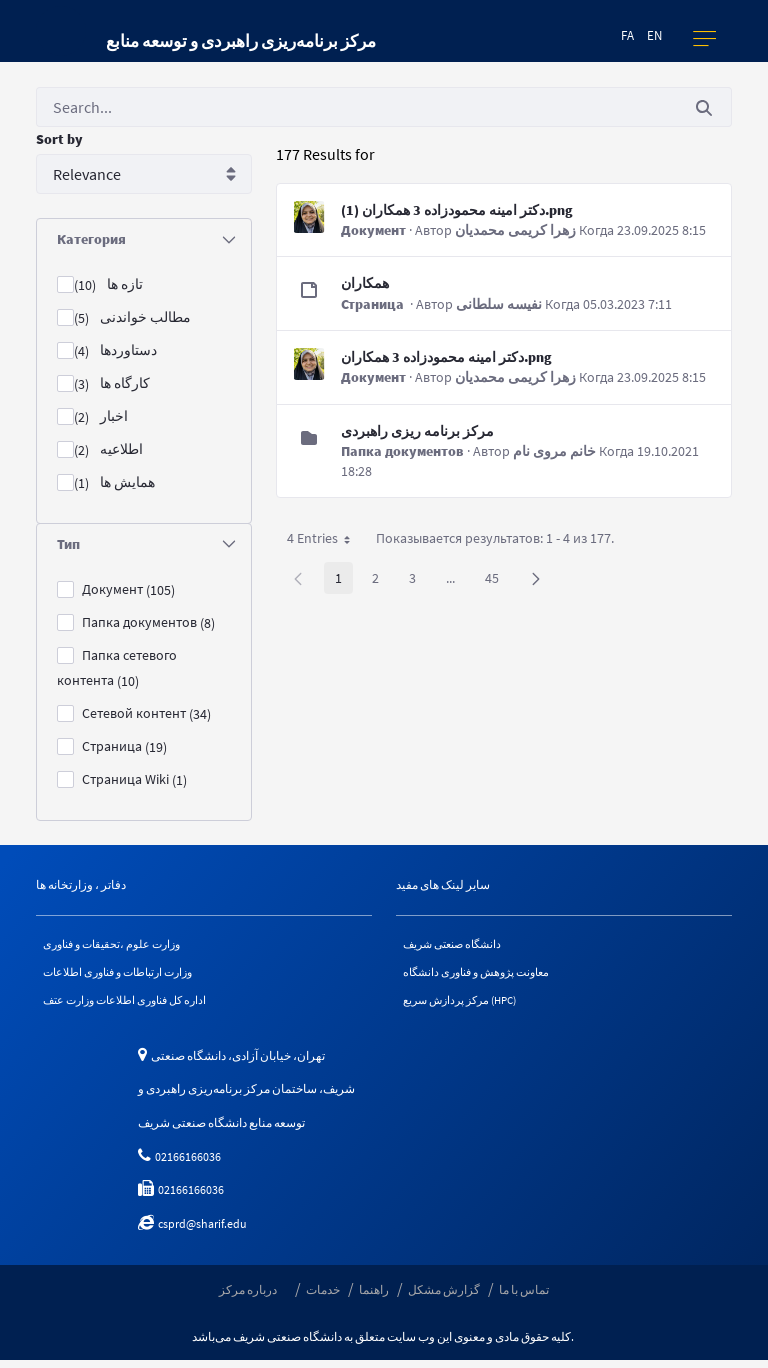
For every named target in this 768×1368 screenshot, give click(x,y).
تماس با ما (524, 1296)
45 (497, 581)
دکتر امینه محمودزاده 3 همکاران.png (446, 357)
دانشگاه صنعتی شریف (457, 945)
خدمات (323, 1296)
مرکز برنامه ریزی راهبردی (417, 431)
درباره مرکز (248, 1296)
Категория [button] (146, 239)
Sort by (59, 139)
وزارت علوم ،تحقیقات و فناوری (118, 945)
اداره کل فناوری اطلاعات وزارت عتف (133, 1006)
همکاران (365, 283)
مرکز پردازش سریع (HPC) (466, 1006)
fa (627, 35)
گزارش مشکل (444, 1296)
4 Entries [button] (326, 541)
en (654, 35)
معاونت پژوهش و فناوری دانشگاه (484, 975)
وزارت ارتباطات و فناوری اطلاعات (127, 975)
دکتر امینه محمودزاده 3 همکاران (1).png (457, 210)
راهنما (374, 1296)
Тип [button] (146, 544)
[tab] (144, 239)
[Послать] (704, 107)
